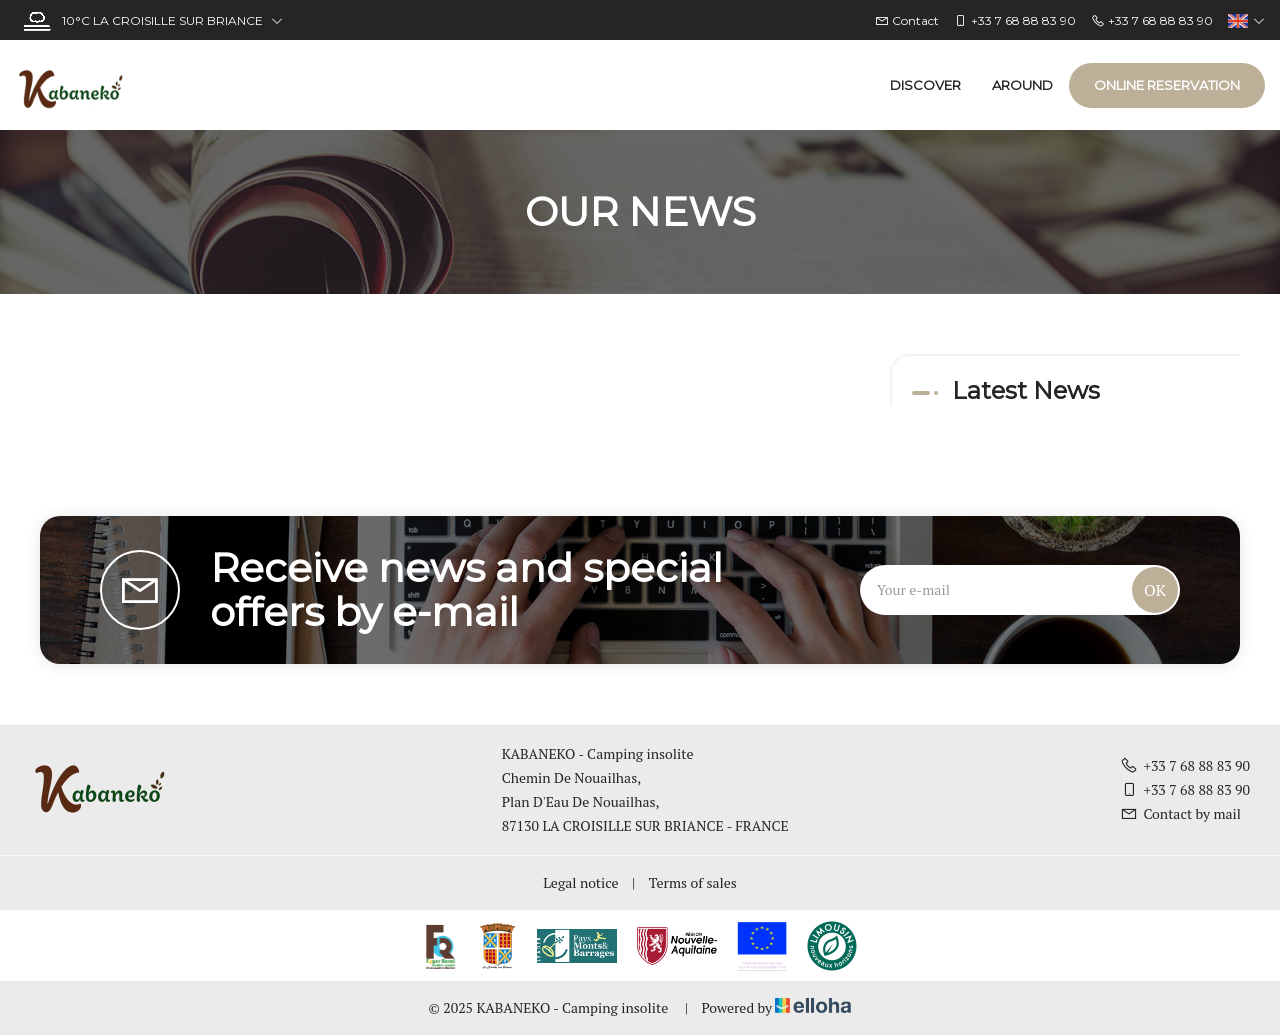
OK (1155, 590)
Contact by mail (1180, 813)
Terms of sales (693, 882)
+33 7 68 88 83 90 (1185, 765)
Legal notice (580, 882)
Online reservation (1167, 85)
